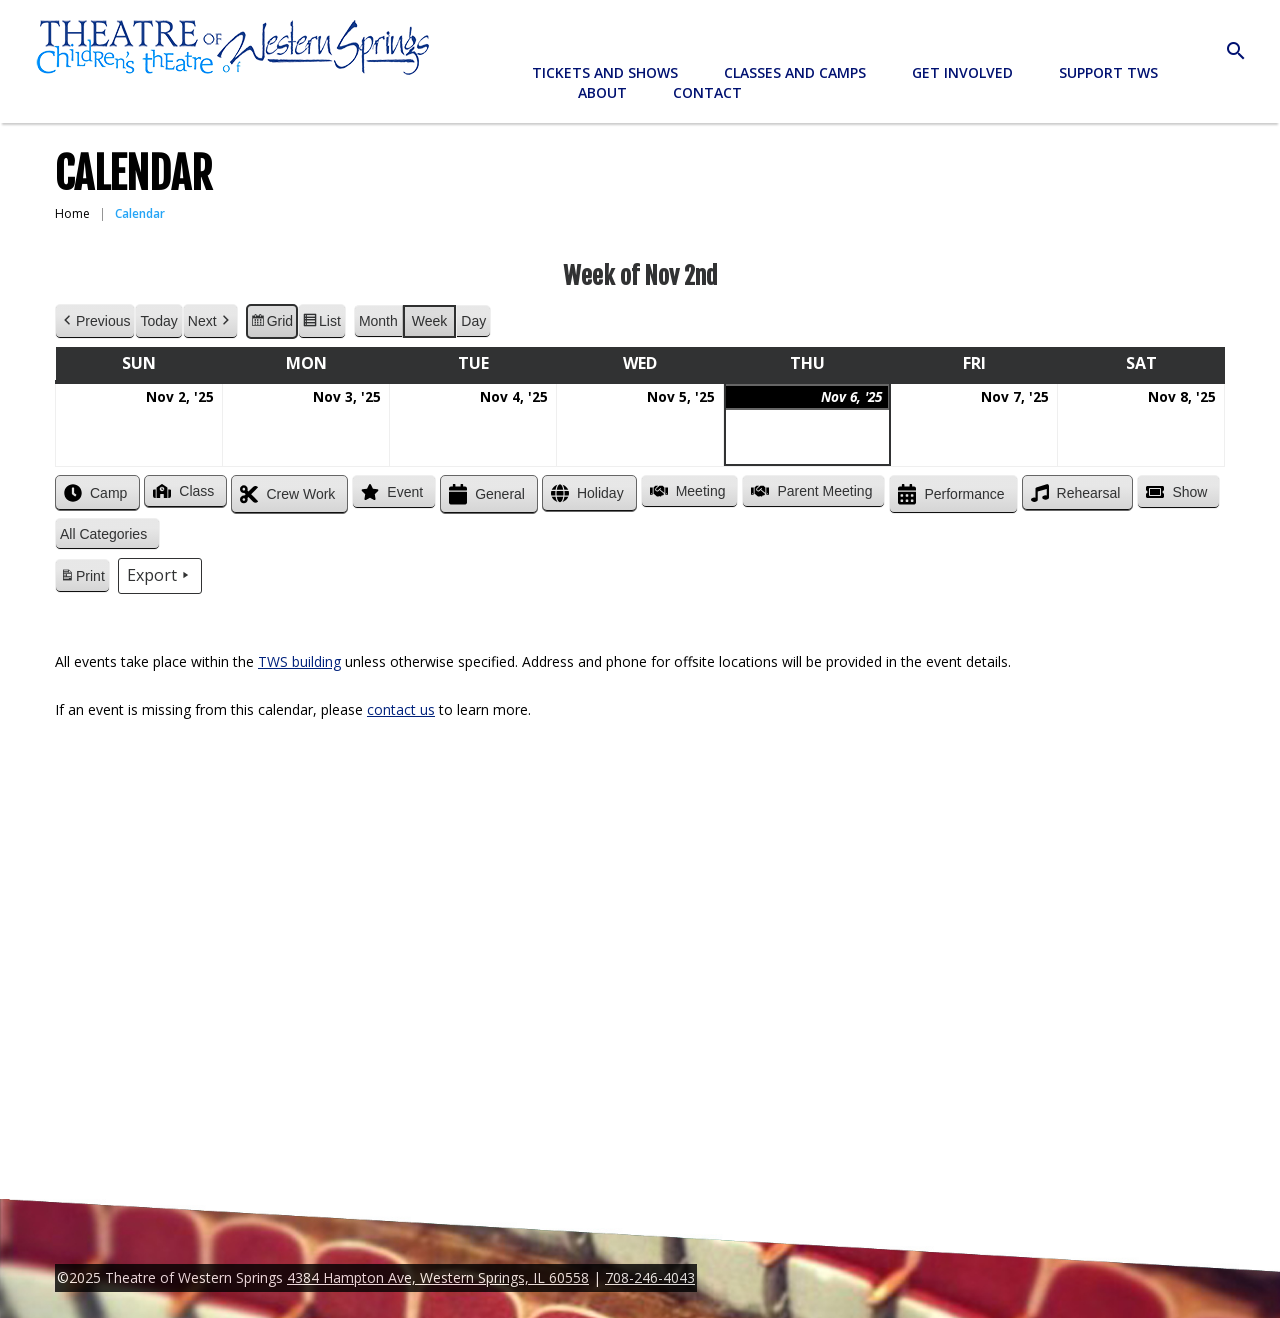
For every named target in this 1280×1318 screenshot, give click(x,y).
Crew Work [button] (285, 494)
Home (72, 213)
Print (82, 579)
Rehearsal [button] (1074, 493)
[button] (107, 534)
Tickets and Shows (605, 72)
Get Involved (962, 72)
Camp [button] (93, 493)
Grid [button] (271, 324)
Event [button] (390, 492)
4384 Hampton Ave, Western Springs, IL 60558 (438, 1277)
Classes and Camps (795, 72)
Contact (707, 92)
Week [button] (430, 321)
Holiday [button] (585, 493)
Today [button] (158, 321)
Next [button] (210, 321)
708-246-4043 (650, 1277)
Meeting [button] (686, 491)
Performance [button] (949, 494)
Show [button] (1174, 492)
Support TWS (1108, 72)
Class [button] (181, 491)
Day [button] (473, 321)
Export (160, 576)
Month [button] (378, 321)
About (602, 92)
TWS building (299, 661)
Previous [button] (95, 321)
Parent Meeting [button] (809, 491)
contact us (401, 709)
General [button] (485, 494)
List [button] (321, 324)
